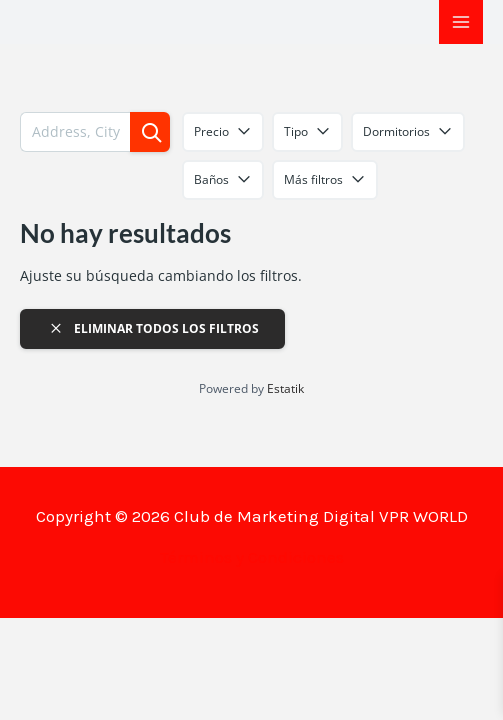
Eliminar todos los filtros (153, 328)
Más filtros (325, 179)
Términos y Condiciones (252, 557)
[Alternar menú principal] (461, 22)
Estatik (285, 388)
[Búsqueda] (150, 132)
